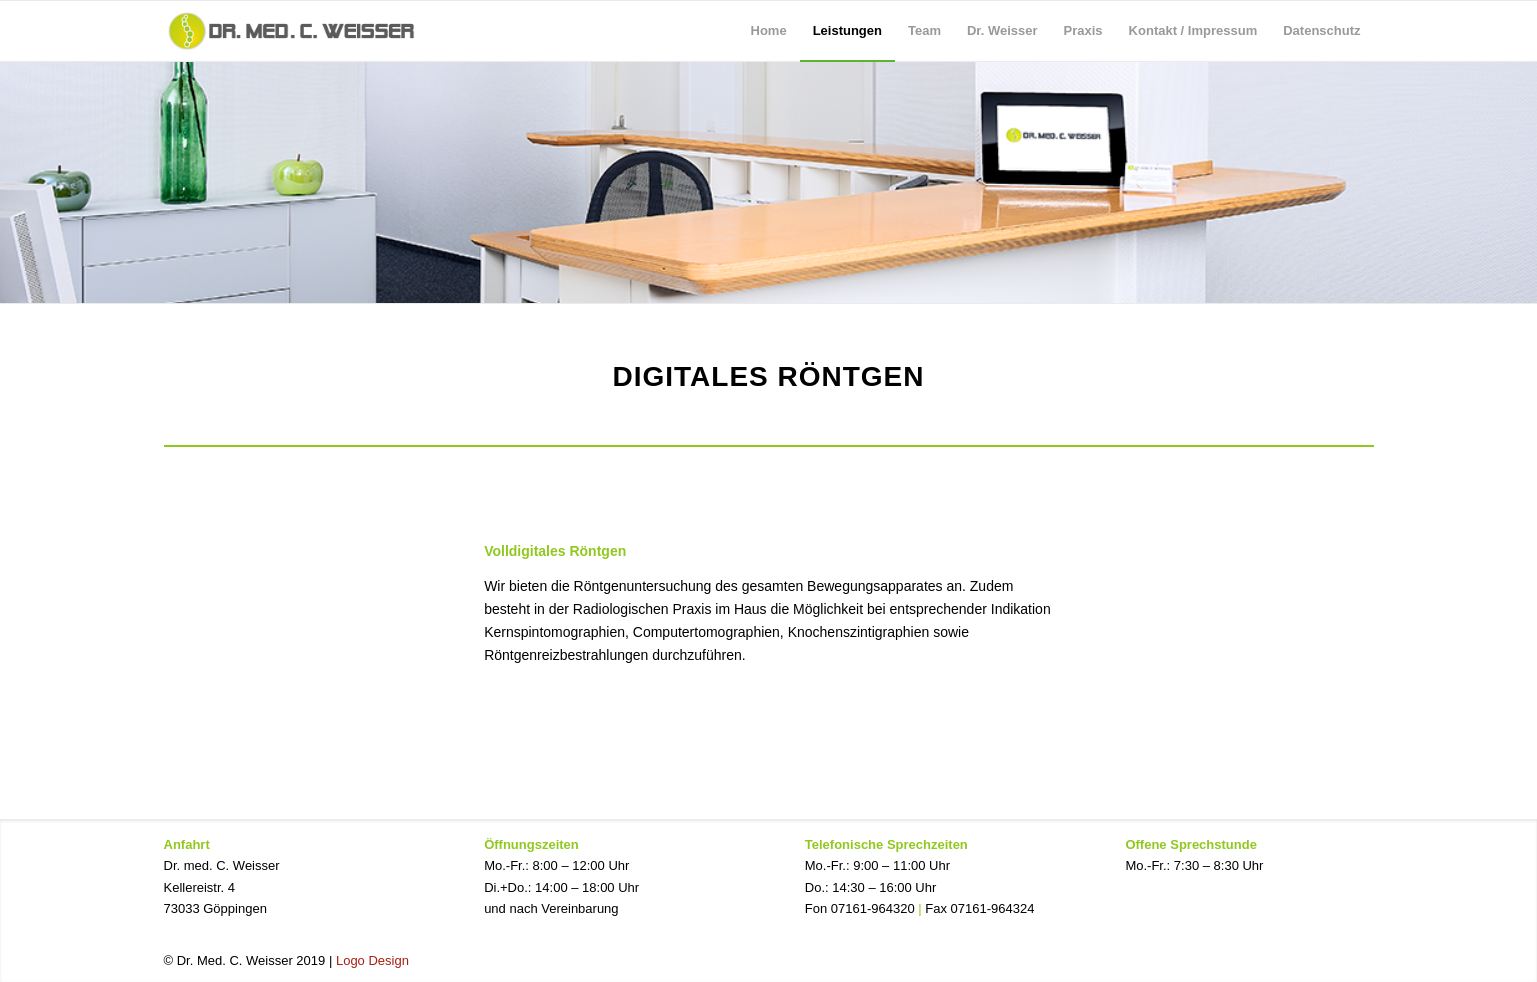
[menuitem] (769, 31)
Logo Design (372, 960)
